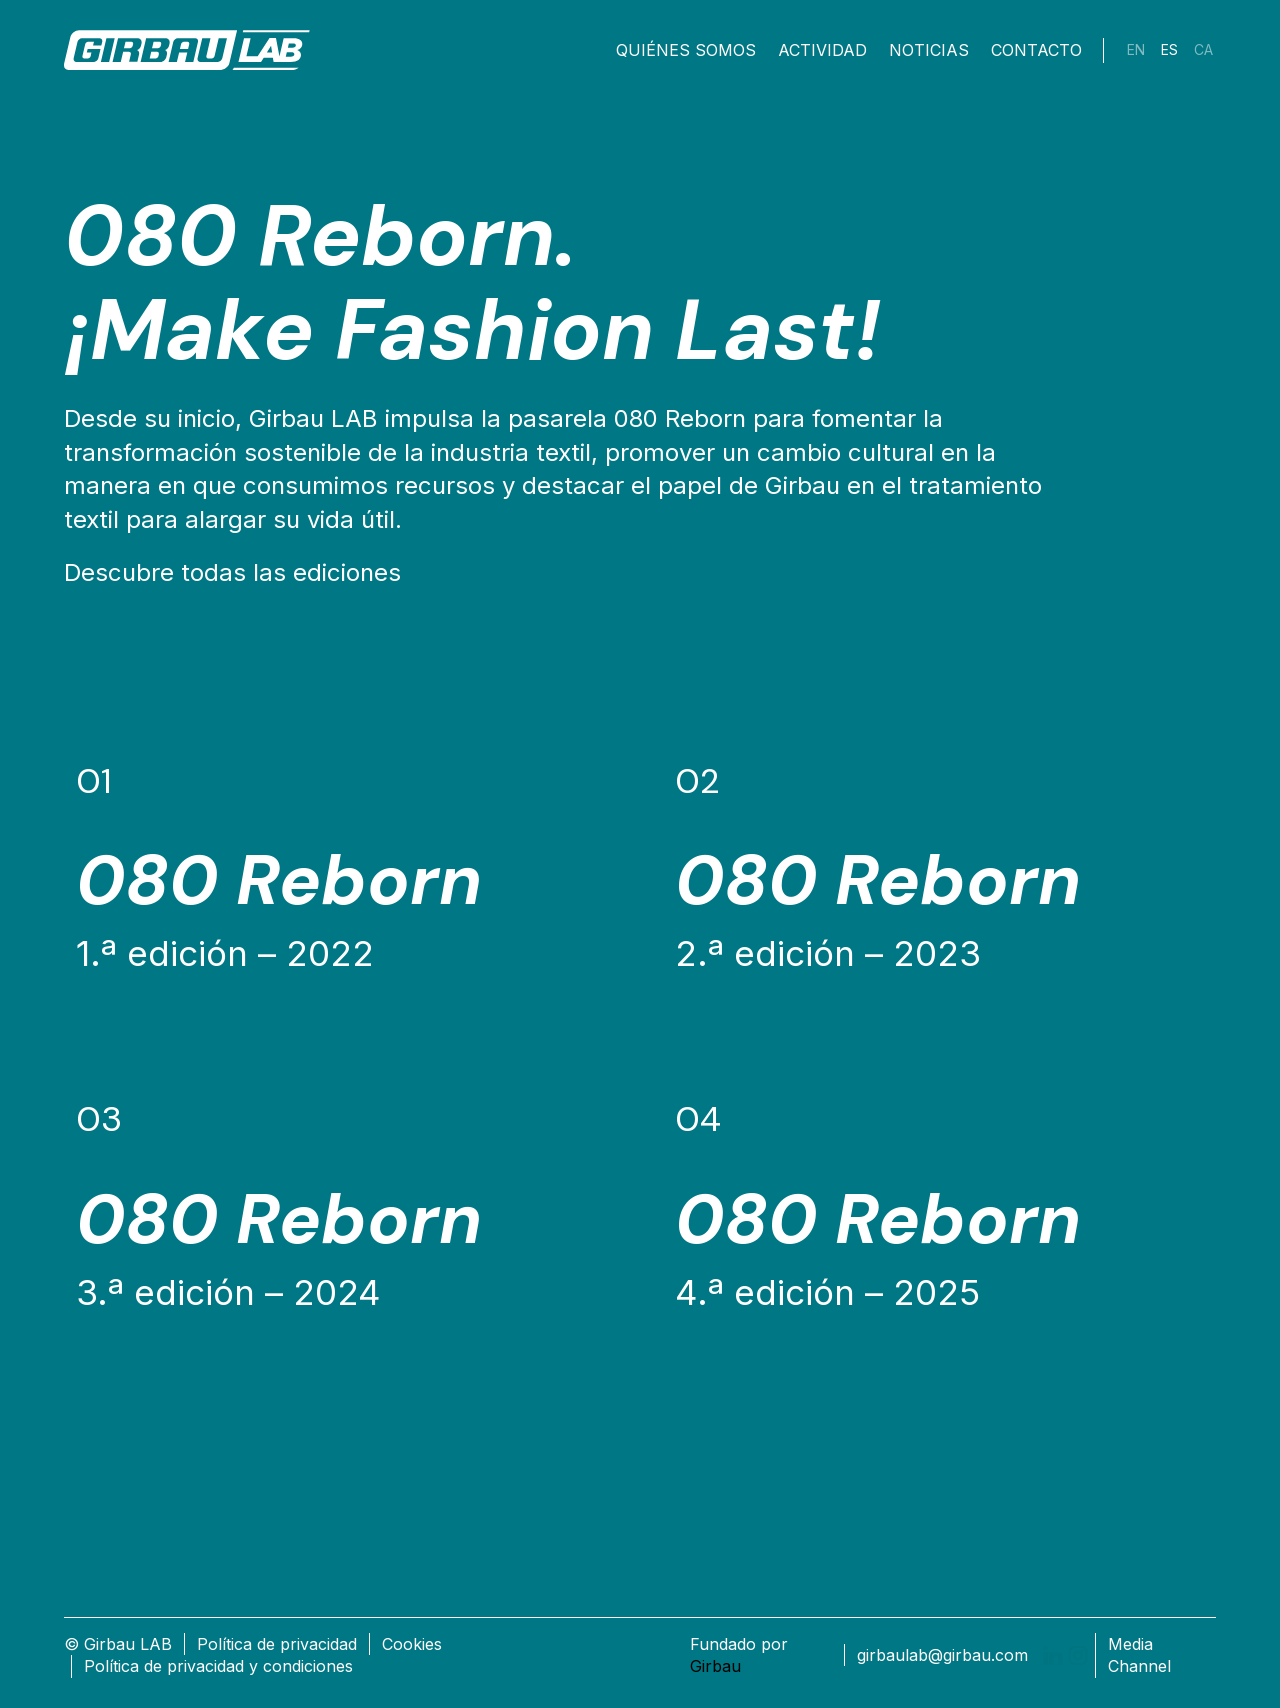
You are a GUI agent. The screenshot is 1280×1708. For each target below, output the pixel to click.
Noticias (929, 50)
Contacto (1036, 50)
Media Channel (1139, 1655)
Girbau (715, 1666)
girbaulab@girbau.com (942, 1655)
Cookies (412, 1644)
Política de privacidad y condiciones (218, 1666)
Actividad (822, 50)
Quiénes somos (686, 50)
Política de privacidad (277, 1644)
